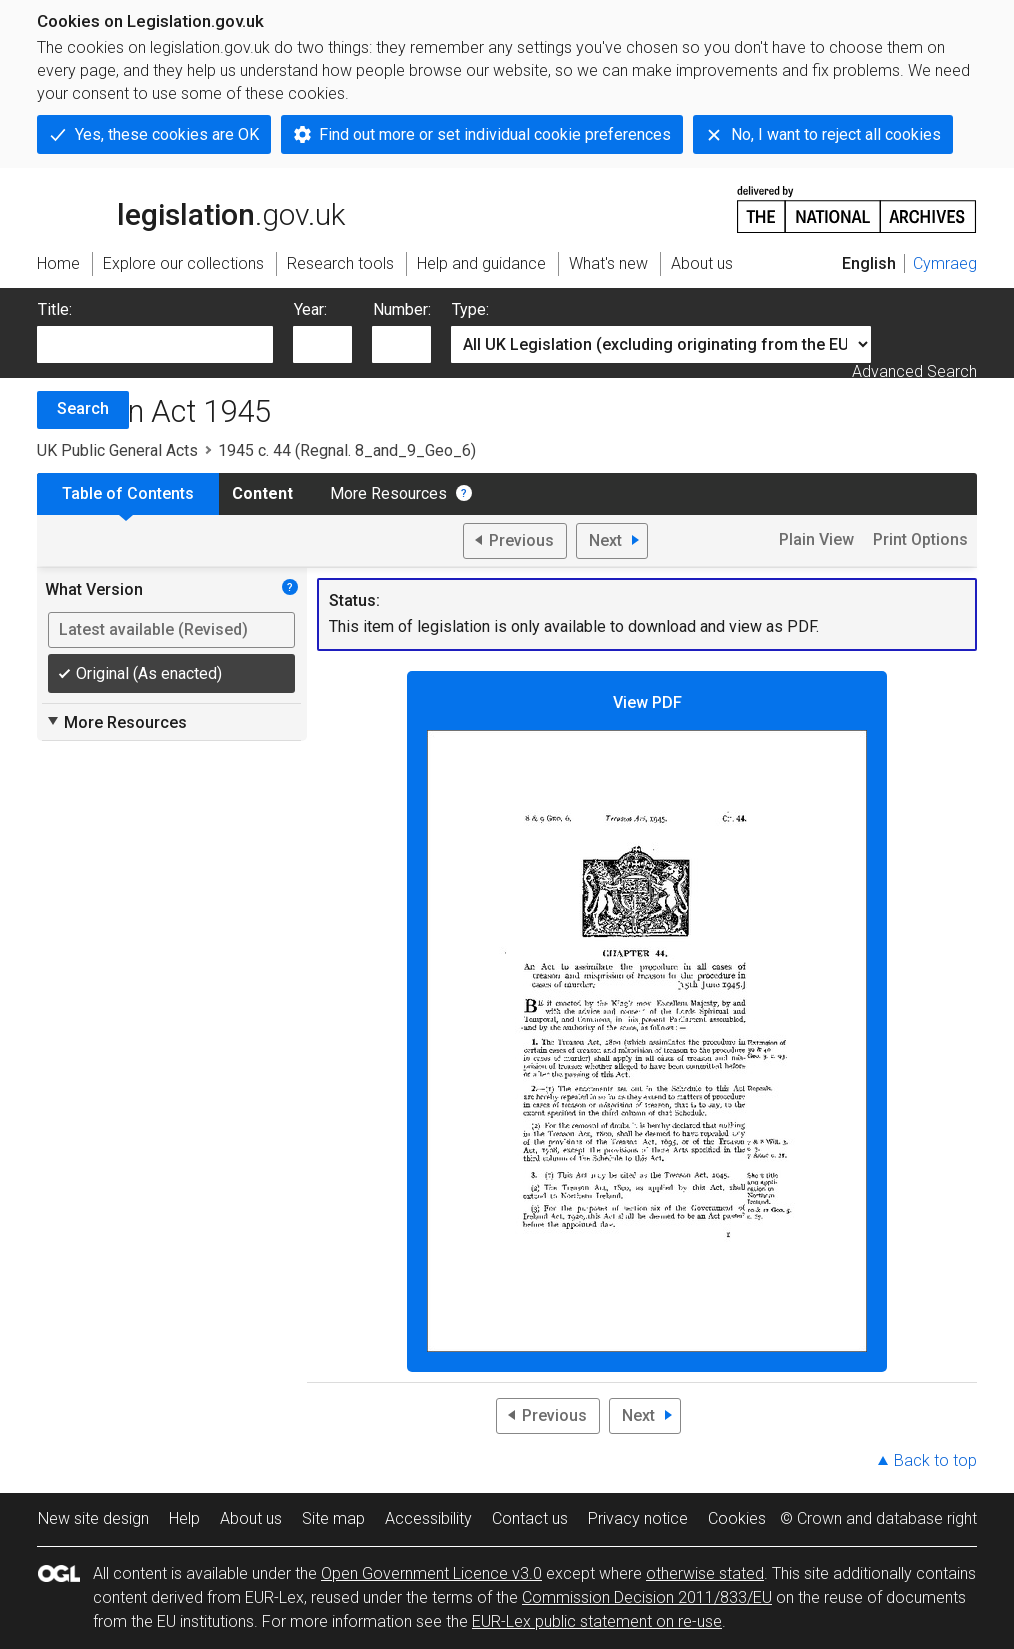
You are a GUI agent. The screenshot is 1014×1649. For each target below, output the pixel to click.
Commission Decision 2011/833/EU (647, 1597)
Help (184, 1518)
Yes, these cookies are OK (167, 134)
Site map (333, 1518)
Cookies (737, 1518)
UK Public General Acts (117, 450)
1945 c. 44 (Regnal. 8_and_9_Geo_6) (347, 450)
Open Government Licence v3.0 (431, 1573)
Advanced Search (914, 371)
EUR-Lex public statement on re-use (597, 1621)
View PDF (647, 1023)
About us (251, 1518)
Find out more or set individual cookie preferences (495, 134)
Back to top (935, 1460)
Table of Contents (128, 493)
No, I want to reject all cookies (836, 134)
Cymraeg (945, 263)
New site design (93, 1518)
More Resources (388, 493)
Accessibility (428, 1518)
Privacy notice (638, 1518)
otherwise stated (705, 1573)
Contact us (530, 1518)
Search (83, 408)
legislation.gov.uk (191, 208)
